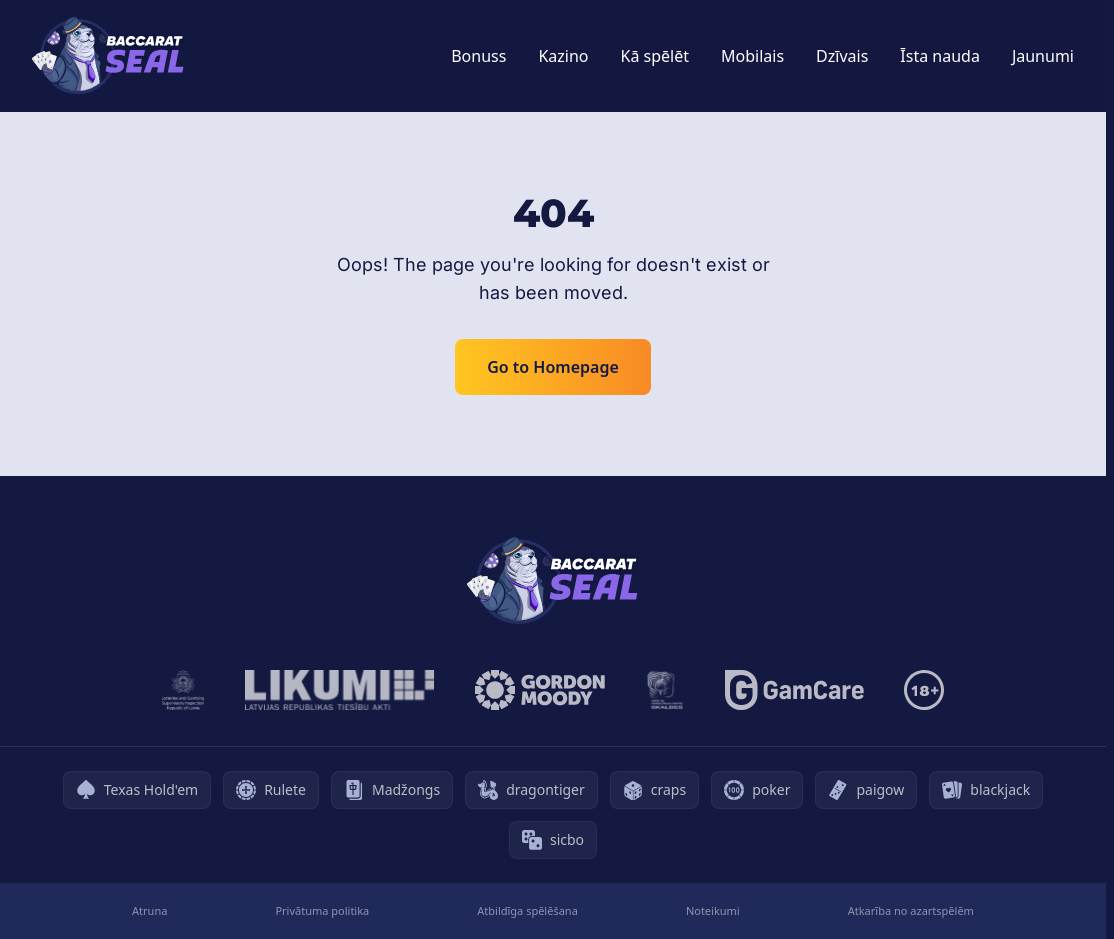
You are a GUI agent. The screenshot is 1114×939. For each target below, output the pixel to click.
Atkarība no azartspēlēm (911, 910)
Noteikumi (713, 910)
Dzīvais (842, 56)
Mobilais (752, 56)
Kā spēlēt (655, 56)
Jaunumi (1043, 56)
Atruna (149, 910)
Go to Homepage (553, 367)
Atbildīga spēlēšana (527, 910)
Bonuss (478, 56)
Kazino (563, 56)
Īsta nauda (940, 56)
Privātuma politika (322, 910)
